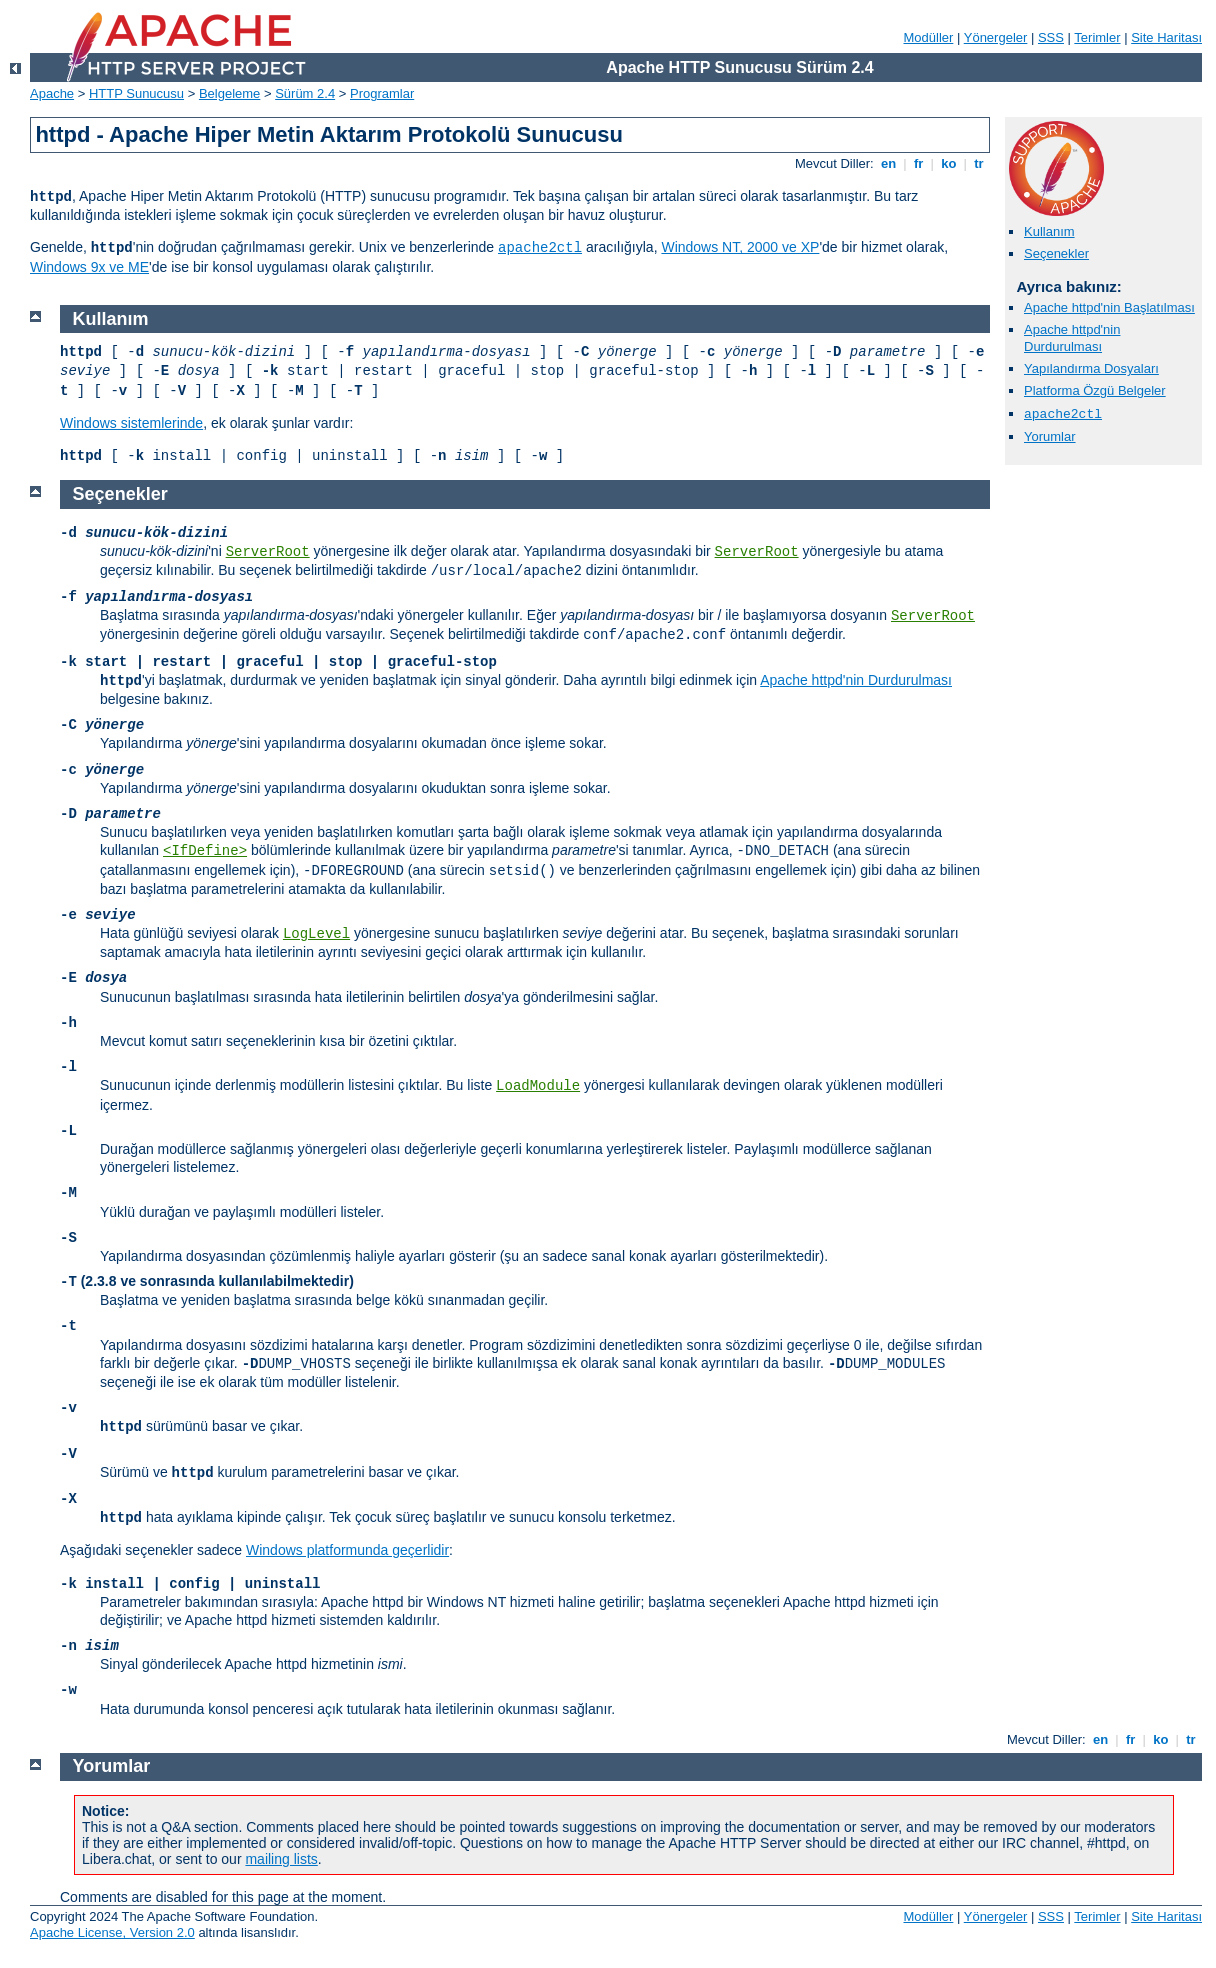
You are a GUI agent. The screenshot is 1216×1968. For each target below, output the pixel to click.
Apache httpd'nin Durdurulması (1072, 338)
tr (979, 163)
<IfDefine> (205, 851)
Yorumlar (1050, 436)
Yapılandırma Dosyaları (1091, 368)
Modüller (929, 37)
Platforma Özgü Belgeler (1095, 390)
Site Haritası (1166, 37)
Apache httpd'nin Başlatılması (1109, 307)
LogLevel (316, 934)
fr (918, 163)
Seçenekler (1056, 253)
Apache (52, 93)
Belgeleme (229, 93)
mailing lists (281, 1859)
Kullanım (1049, 231)
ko (949, 163)
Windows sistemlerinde (131, 423)
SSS (1051, 37)
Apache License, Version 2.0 (112, 1932)
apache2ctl (540, 248)
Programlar (382, 93)
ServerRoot (268, 552)
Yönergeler (996, 37)
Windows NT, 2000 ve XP (740, 247)
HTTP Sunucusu (136, 93)
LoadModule (538, 1086)
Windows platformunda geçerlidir (347, 1550)
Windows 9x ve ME (89, 267)
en (888, 163)
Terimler (1097, 37)
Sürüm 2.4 (305, 93)
